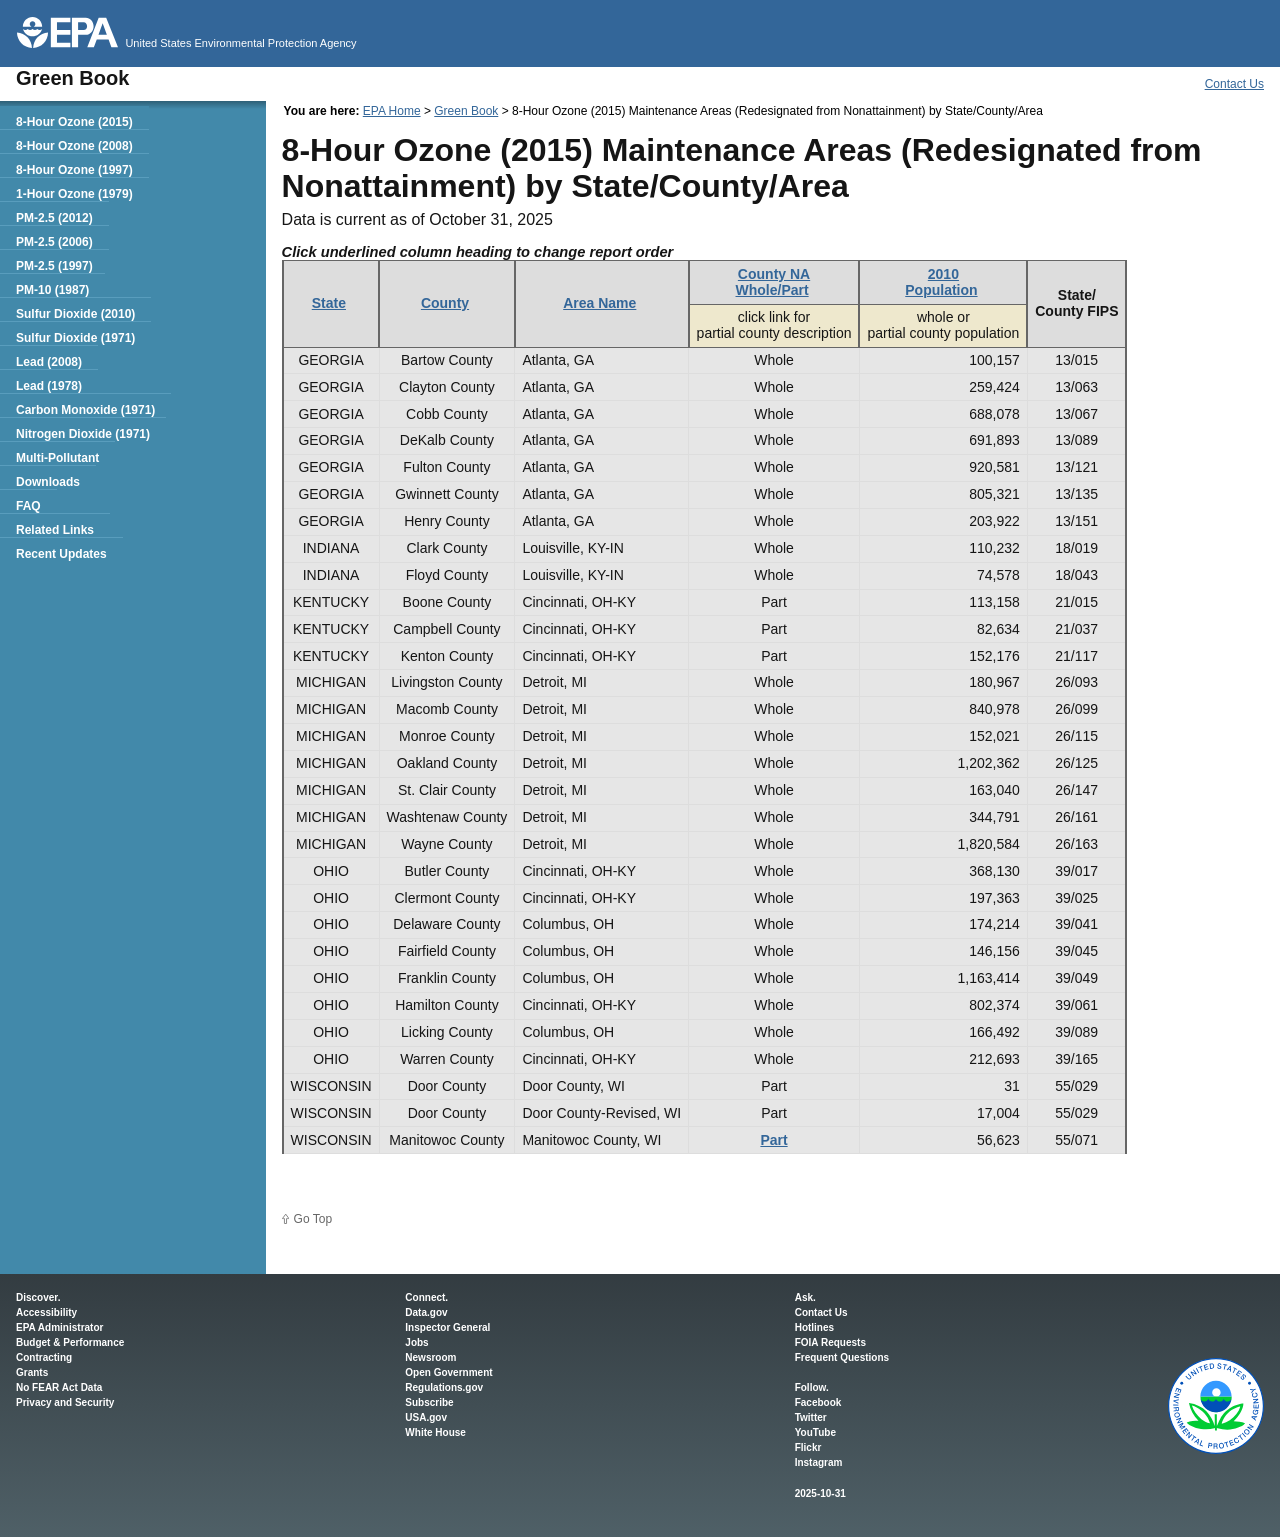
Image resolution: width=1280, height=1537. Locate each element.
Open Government (448, 1372)
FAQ (28, 506)
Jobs (416, 1342)
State (329, 303)
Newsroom (430, 1357)
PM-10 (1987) (52, 290)
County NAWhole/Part (773, 281)
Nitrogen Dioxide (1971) (83, 434)
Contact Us (1234, 84)
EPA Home (392, 111)
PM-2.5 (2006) (54, 242)
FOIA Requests (830, 1342)
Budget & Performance (70, 1342)
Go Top (313, 1219)
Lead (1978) (49, 386)
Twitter (811, 1417)
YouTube (815, 1432)
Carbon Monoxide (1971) (85, 410)
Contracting (44, 1357)
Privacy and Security (65, 1402)
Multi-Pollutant (57, 458)
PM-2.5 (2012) (54, 218)
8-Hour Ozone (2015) (74, 122)
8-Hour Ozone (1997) (74, 170)
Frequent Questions (842, 1357)
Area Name (599, 303)
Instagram (819, 1462)
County (445, 303)
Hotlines (814, 1327)
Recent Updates (61, 554)
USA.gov (426, 1417)
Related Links (55, 530)
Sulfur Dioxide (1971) (75, 338)
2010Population (941, 281)
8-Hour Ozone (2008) (74, 146)
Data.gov (426, 1312)
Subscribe (429, 1402)
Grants (32, 1372)
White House (435, 1432)
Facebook (818, 1402)
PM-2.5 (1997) (54, 266)
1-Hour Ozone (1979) (74, 194)
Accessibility (46, 1312)
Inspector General (447, 1327)
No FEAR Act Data (59, 1387)
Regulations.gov (444, 1387)
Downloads (48, 482)
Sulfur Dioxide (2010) (75, 314)
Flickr (808, 1447)
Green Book (466, 111)
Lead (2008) (49, 362)
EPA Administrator (59, 1327)
